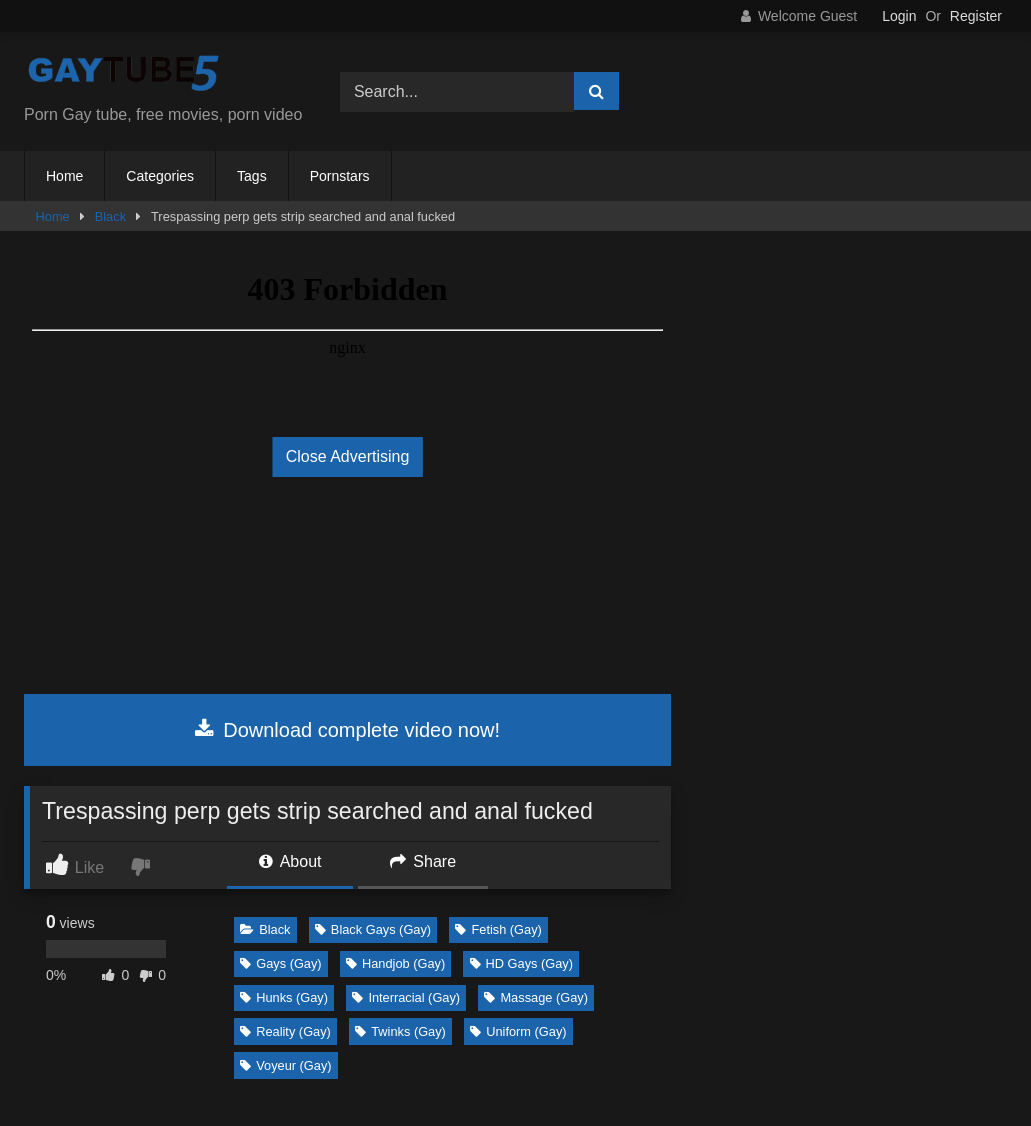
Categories (160, 176)
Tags (252, 176)
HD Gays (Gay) (521, 963)
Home (64, 176)
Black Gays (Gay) (373, 929)
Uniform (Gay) (518, 1031)
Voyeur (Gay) (285, 1065)
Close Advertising (348, 456)
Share (423, 861)
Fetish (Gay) (498, 929)
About (290, 861)
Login (899, 16)
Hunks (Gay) (284, 997)
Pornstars (340, 176)
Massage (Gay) (535, 997)
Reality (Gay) (285, 1031)
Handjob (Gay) (395, 963)
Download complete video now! (347, 730)
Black (110, 216)
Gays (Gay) (280, 963)
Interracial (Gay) (406, 997)
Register (976, 16)
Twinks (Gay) (400, 1031)
